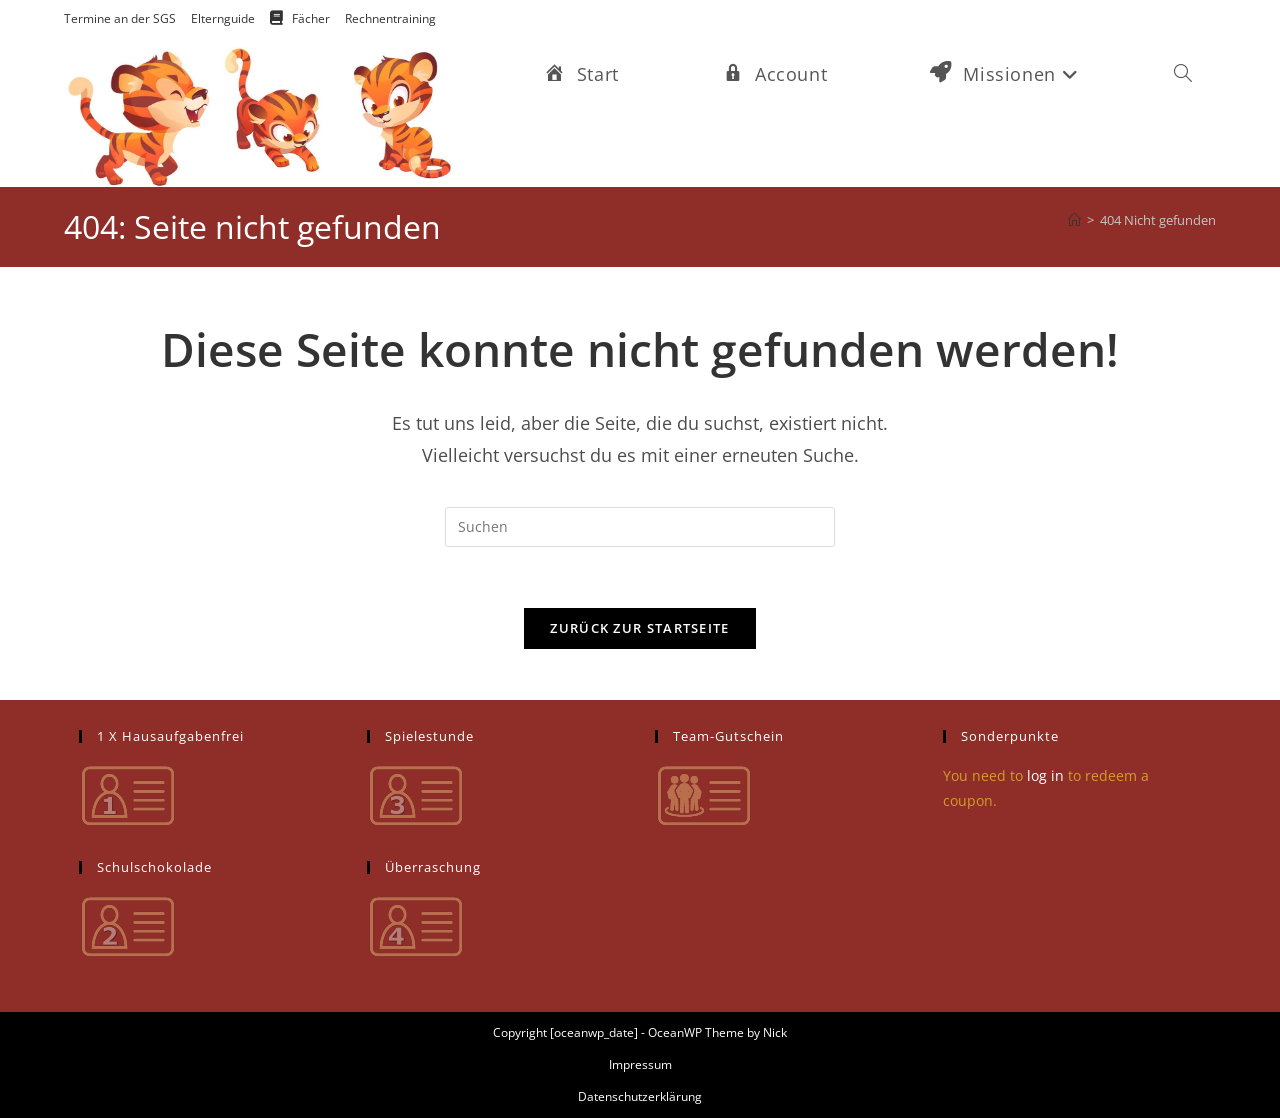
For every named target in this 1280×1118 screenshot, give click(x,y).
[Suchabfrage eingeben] (640, 527)
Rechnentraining (390, 18)
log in (1045, 775)
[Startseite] (1074, 220)
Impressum (640, 1064)
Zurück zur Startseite (639, 628)
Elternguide (223, 18)
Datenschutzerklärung (640, 1096)
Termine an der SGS (120, 18)
